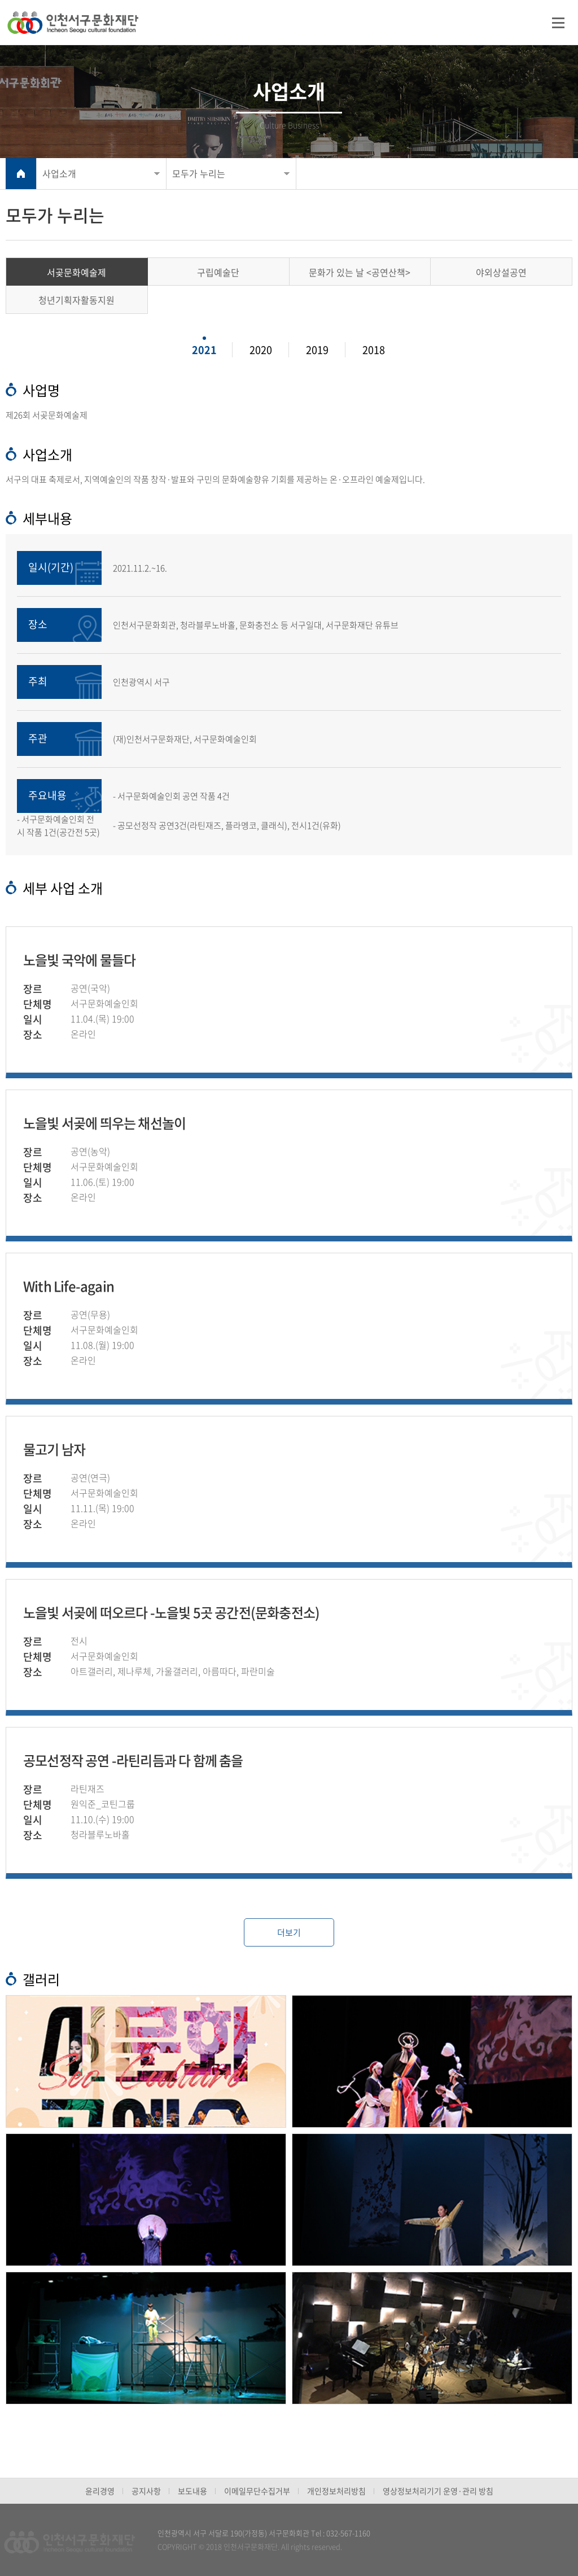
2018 (373, 349)
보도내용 (192, 2490)
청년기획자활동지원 (76, 300)
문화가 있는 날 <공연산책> (359, 272)
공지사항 (146, 2490)
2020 (260, 349)
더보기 (289, 1932)
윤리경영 (100, 2490)
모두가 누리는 (198, 173)
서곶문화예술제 (76, 272)
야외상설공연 (501, 272)
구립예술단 (218, 272)
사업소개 (59, 173)
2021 (204, 349)
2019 (317, 349)
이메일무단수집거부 (257, 2490)
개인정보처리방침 (336, 2490)
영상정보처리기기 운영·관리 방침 (438, 2490)
